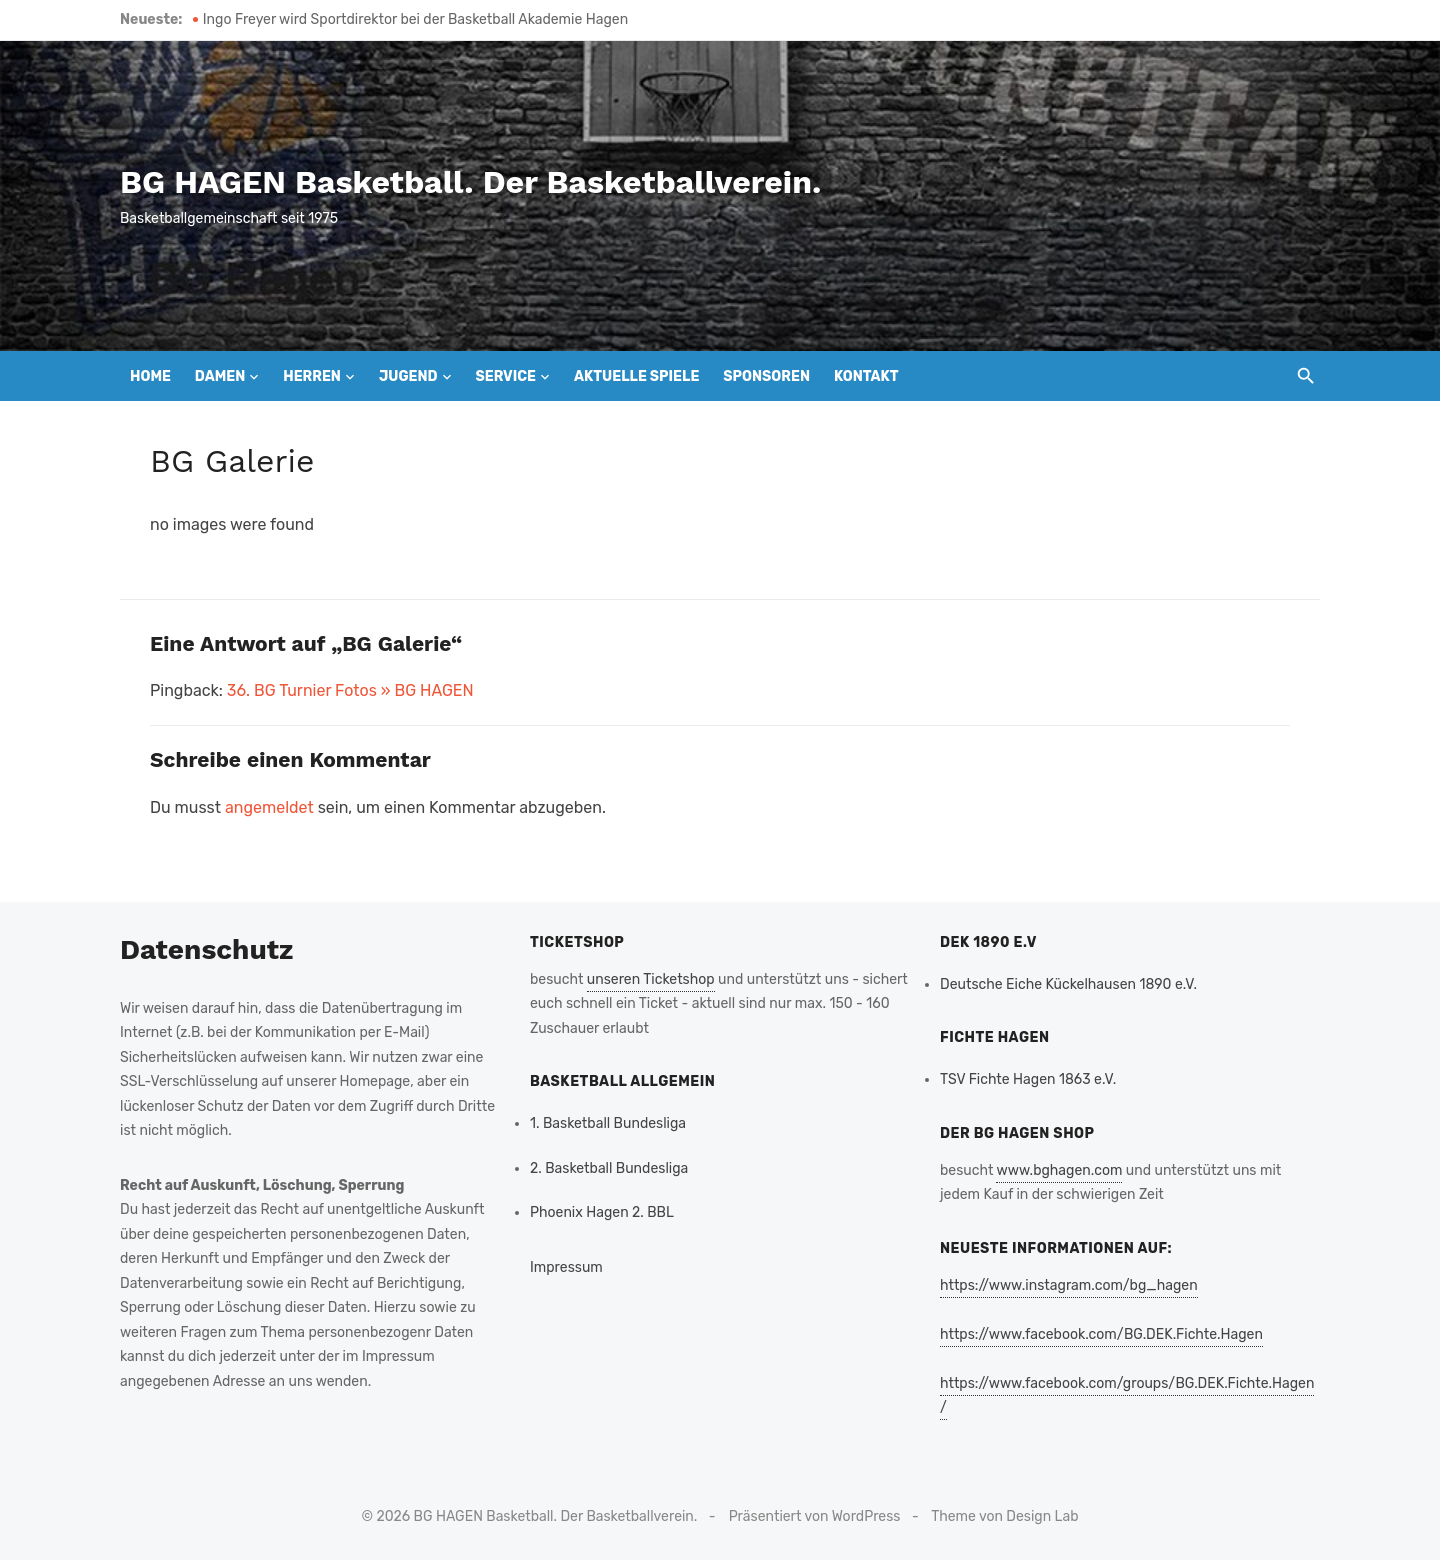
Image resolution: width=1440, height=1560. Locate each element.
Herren (312, 376)
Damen (220, 376)
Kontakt (866, 376)
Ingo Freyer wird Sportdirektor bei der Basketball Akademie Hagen (415, 19)
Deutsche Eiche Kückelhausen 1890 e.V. (1068, 984)
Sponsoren (766, 376)
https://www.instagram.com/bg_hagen (1069, 1285)
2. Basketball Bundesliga (609, 1168)
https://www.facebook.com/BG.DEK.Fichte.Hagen (1101, 1334)
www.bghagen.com (1059, 1170)
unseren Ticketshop (651, 979)
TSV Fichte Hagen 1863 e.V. (1028, 1079)
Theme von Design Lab (1004, 1516)
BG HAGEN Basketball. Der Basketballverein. (470, 182)
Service (505, 376)
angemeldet (269, 807)
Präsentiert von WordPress (815, 1516)
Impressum (566, 1267)
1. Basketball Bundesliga (608, 1123)
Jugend (408, 376)
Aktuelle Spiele (636, 376)
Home (150, 376)
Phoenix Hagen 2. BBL (602, 1212)
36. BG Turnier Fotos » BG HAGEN (350, 690)
